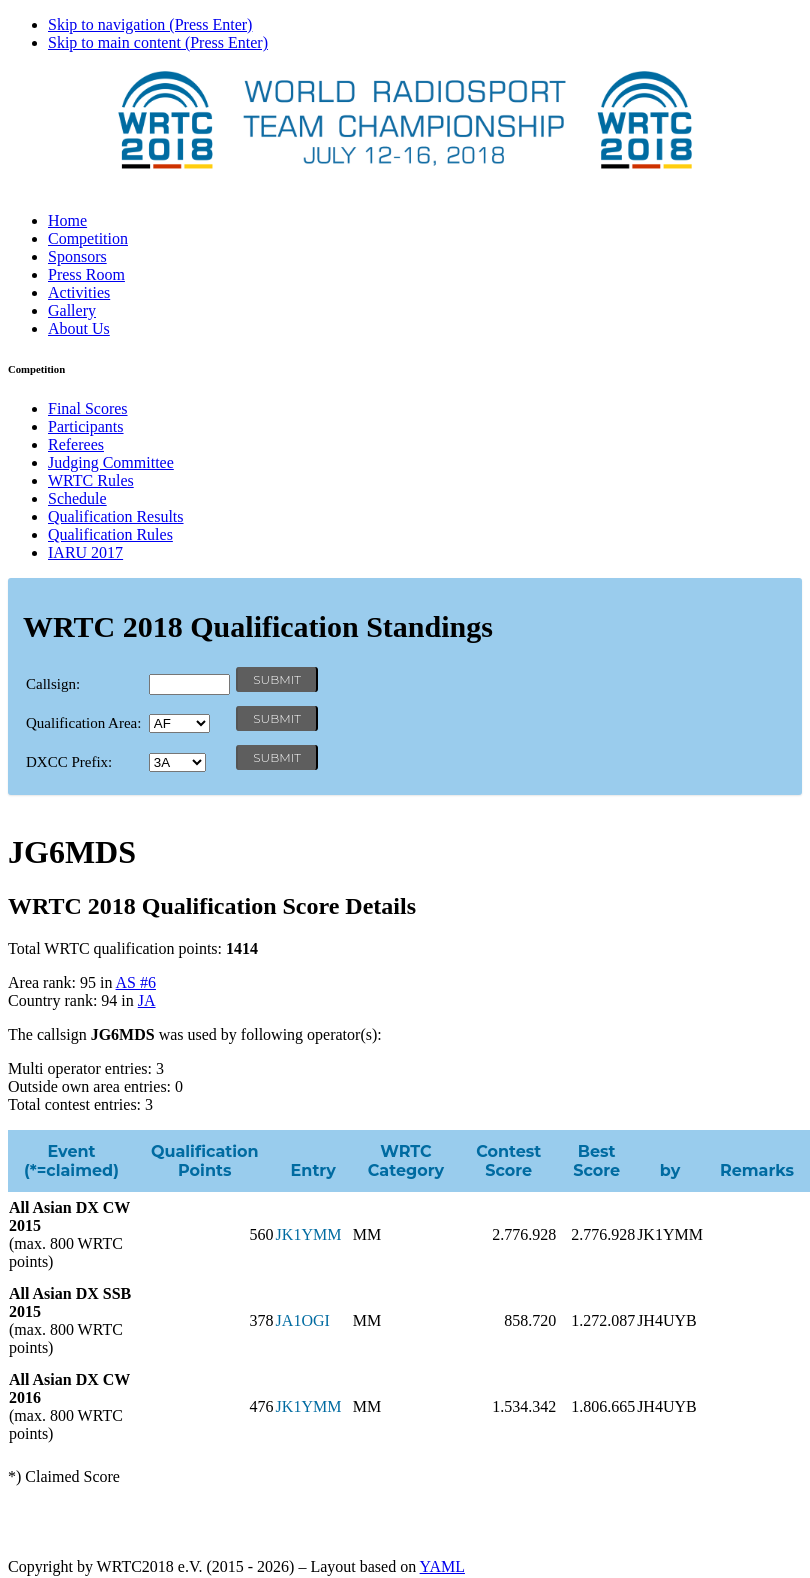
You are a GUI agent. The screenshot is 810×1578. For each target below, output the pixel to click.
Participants (86, 426)
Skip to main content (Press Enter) (158, 42)
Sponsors (77, 256)
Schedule (77, 498)
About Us (79, 328)
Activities (79, 292)
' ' (179, 723)
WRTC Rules (91, 480)
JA (147, 1000)
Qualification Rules (110, 534)
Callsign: (53, 684)
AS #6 (136, 982)
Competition (88, 238)
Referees (76, 444)
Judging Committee (111, 462)
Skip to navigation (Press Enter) (150, 24)
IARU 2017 (85, 552)
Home (67, 220)
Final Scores (88, 408)
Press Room (86, 274)
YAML (442, 1566)
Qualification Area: (83, 723)
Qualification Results (116, 516)
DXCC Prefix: (69, 762)
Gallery (72, 310)
